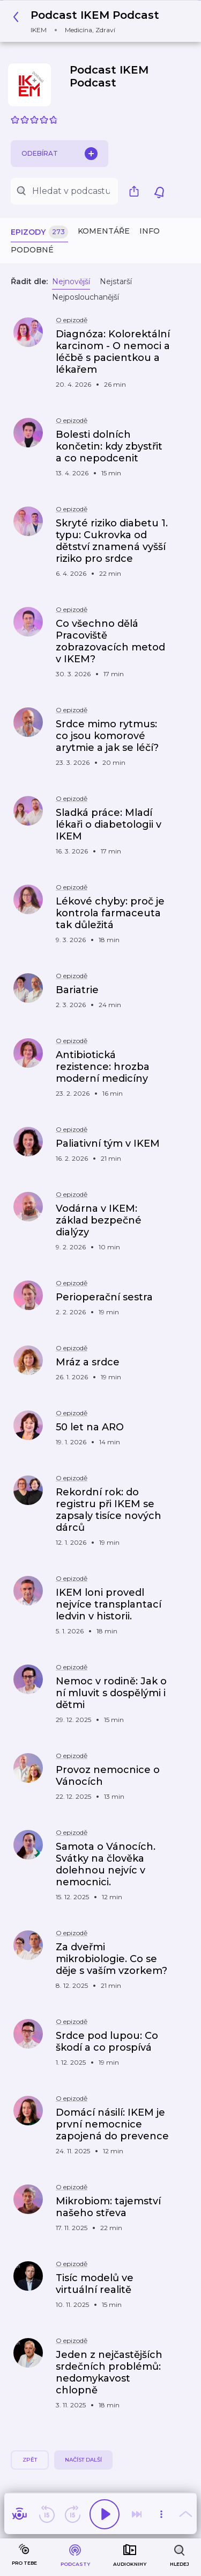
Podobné (32, 250)
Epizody (39, 232)
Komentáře (104, 231)
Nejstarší (116, 281)
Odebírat (59, 153)
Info (149, 231)
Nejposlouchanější (85, 297)
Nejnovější (71, 281)
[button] (89, 21)
